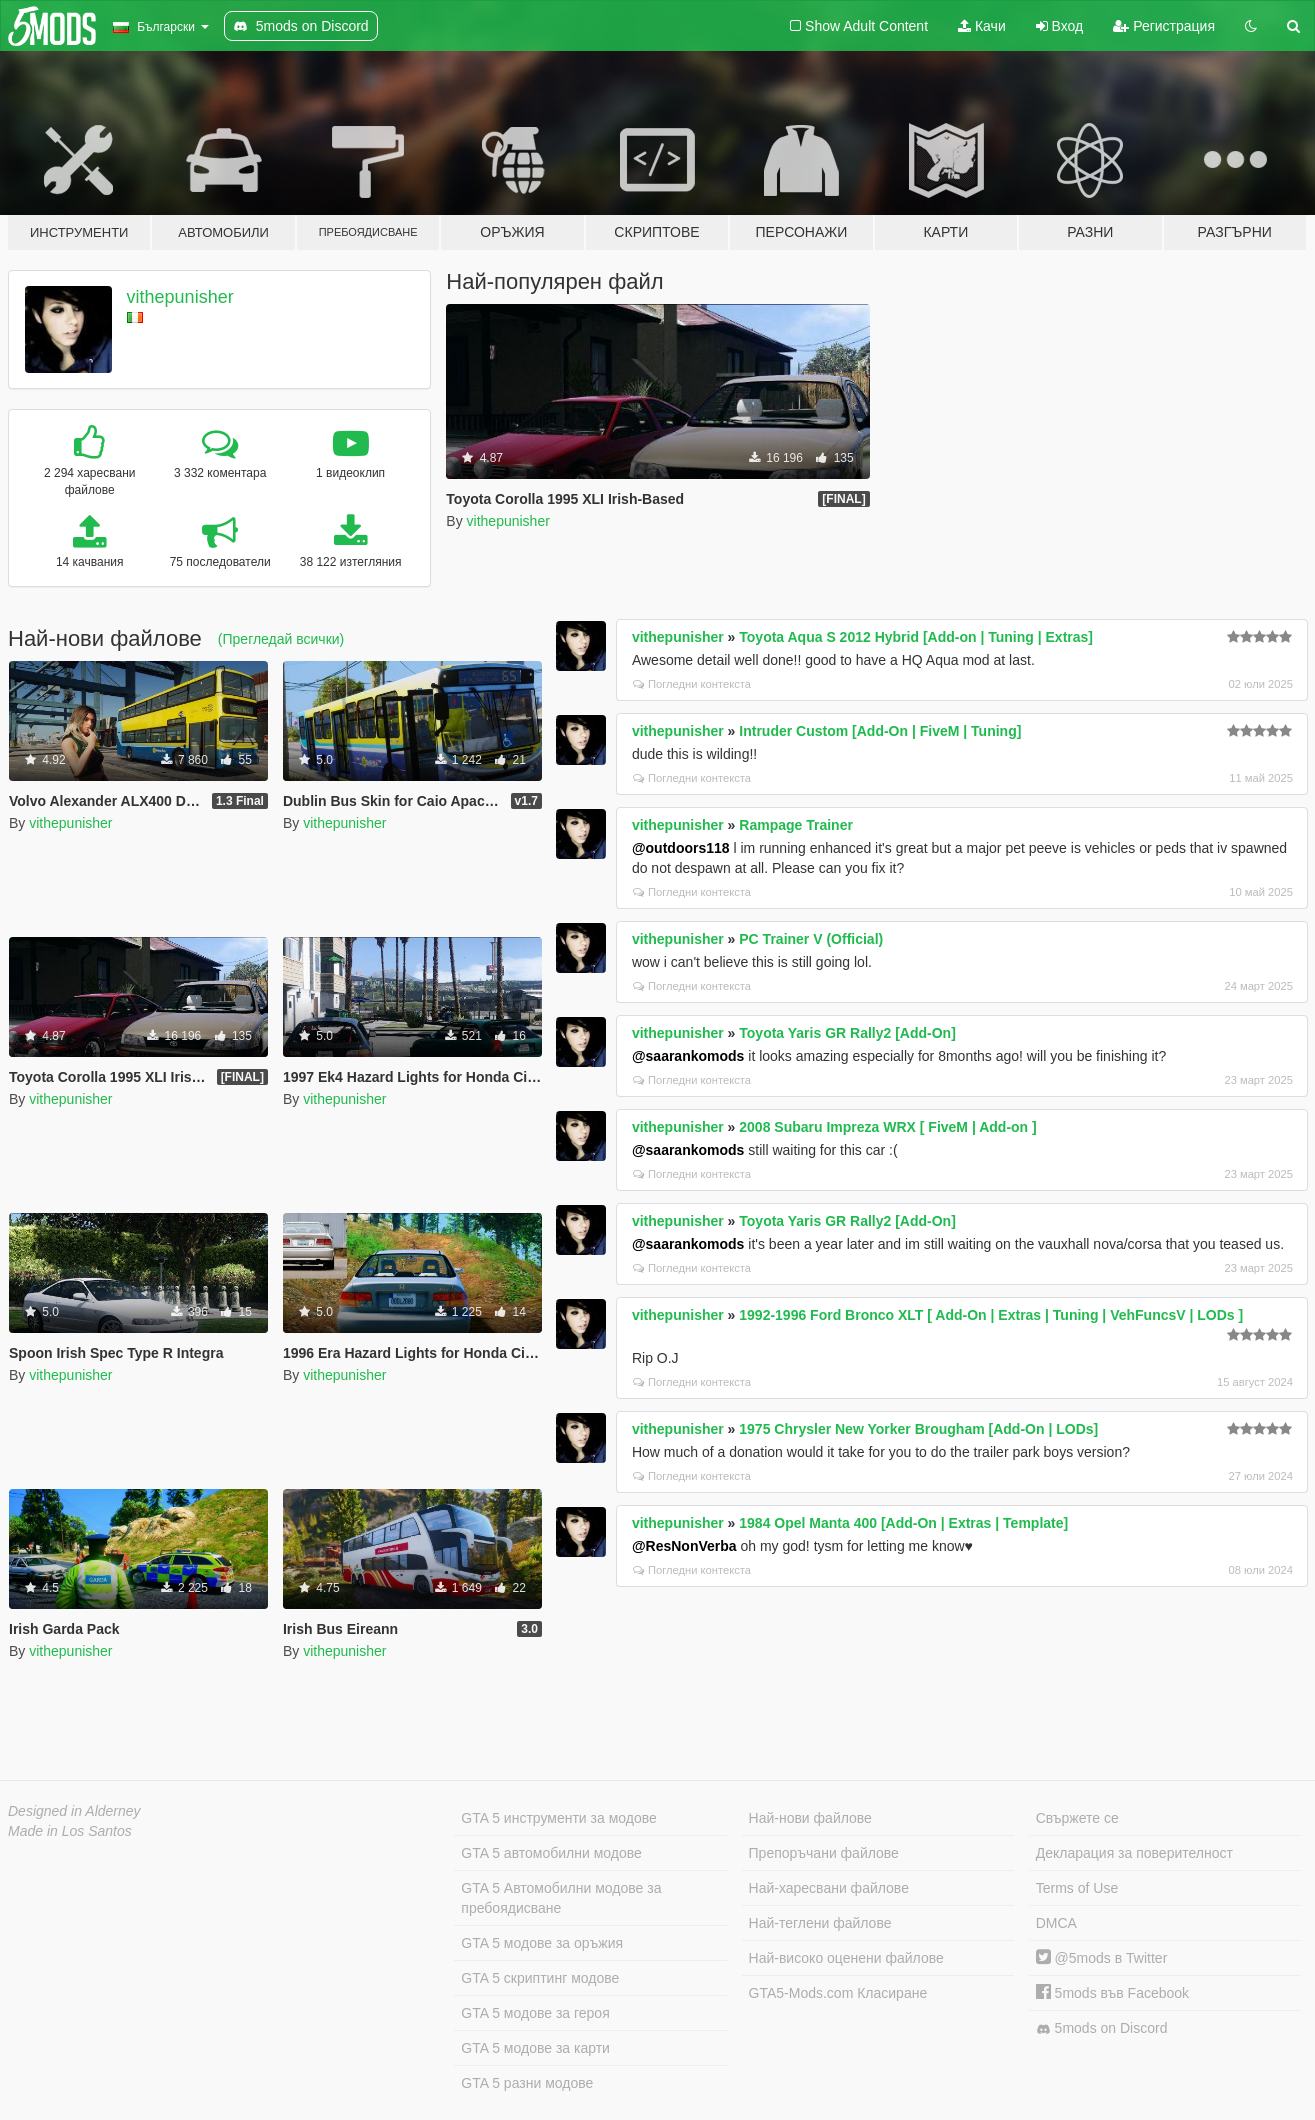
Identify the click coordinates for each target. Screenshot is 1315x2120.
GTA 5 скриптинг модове (540, 1978)
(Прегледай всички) (281, 639)
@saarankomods (688, 1056)
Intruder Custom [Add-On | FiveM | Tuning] (880, 731)
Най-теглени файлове (820, 1923)
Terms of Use (1077, 1888)
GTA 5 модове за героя (535, 2013)
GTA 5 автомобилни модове (551, 1853)
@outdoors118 (681, 848)
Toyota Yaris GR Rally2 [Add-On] (847, 1033)
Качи (982, 26)
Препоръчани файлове (824, 1853)
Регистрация (1164, 26)
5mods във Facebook (1112, 1993)
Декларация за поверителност (1134, 1853)
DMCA (1056, 1923)
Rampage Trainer (796, 825)
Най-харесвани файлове (829, 1888)
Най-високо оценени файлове (846, 1958)
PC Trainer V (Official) (811, 939)
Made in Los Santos (70, 1831)
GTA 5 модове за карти (535, 2048)
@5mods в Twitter (1102, 1958)
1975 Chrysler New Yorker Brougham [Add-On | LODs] (918, 1429)
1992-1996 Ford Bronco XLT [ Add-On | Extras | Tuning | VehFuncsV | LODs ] (991, 1315)
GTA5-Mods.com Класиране (838, 1993)
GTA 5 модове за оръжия (542, 1943)
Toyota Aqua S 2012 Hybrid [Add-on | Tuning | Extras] (916, 637)
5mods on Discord (1102, 2028)
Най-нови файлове (810, 1818)
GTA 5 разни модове (527, 2083)
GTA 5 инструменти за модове (558, 1818)
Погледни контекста (692, 684)
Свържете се (1077, 1818)
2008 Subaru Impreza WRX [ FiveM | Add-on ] (887, 1127)
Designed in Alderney (74, 1811)
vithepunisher (180, 297)
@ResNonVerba (684, 1546)
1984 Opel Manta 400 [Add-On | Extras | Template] (903, 1523)
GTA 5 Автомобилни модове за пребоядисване (561, 1898)
